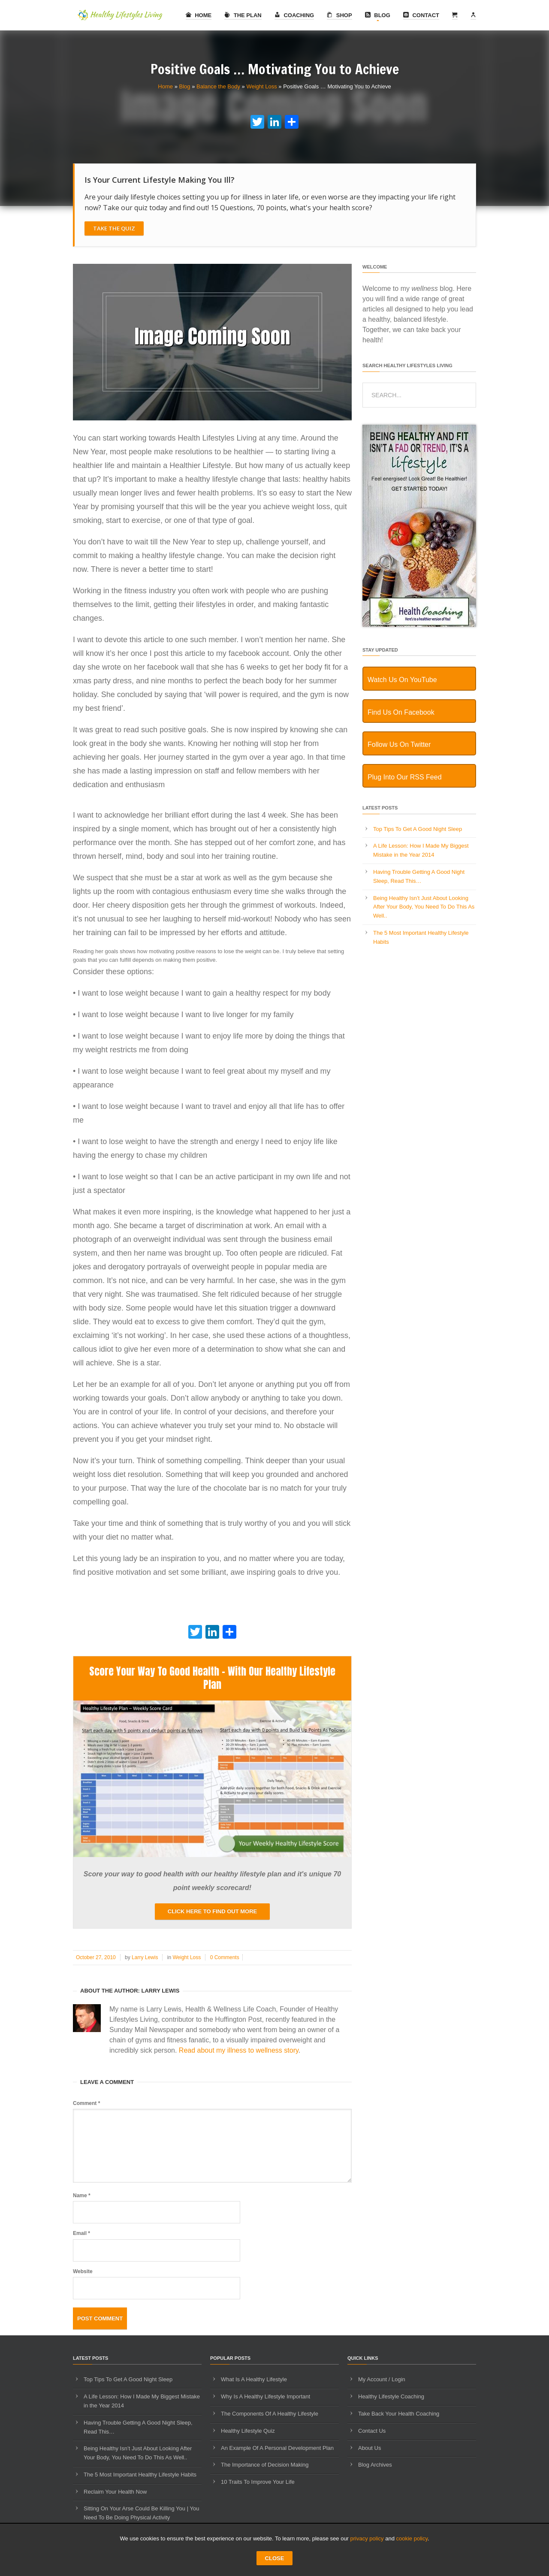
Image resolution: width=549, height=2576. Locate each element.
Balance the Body (218, 86)
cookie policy (412, 2538)
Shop (339, 15)
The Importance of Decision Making (264, 2464)
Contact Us (372, 2431)
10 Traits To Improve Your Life (258, 2482)
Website (83, 2271)
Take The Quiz (114, 228)
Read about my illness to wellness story (239, 2050)
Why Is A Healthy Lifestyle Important (265, 2396)
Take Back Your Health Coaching (398, 2413)
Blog (377, 15)
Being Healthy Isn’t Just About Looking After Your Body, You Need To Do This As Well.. (423, 907)
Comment (86, 2103)
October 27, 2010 (96, 1957)
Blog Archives (375, 2464)
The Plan (243, 15)
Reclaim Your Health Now (115, 2491)
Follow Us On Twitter (399, 744)
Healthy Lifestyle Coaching (391, 2396)
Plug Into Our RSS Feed (405, 777)
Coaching (294, 15)
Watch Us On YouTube (402, 679)
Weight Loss (261, 86)
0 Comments (224, 1957)
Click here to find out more (212, 1911)
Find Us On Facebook (401, 712)
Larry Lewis (145, 1957)
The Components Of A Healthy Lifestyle (269, 2413)
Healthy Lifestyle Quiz (248, 2431)
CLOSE (274, 2558)
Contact (421, 15)
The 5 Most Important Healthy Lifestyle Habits (140, 2474)
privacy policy (367, 2538)
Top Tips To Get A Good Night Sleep (417, 829)
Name (81, 2195)
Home (199, 15)
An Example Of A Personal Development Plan (277, 2448)
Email (81, 2233)
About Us (369, 2448)
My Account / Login (381, 2379)
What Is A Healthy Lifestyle (254, 2379)
